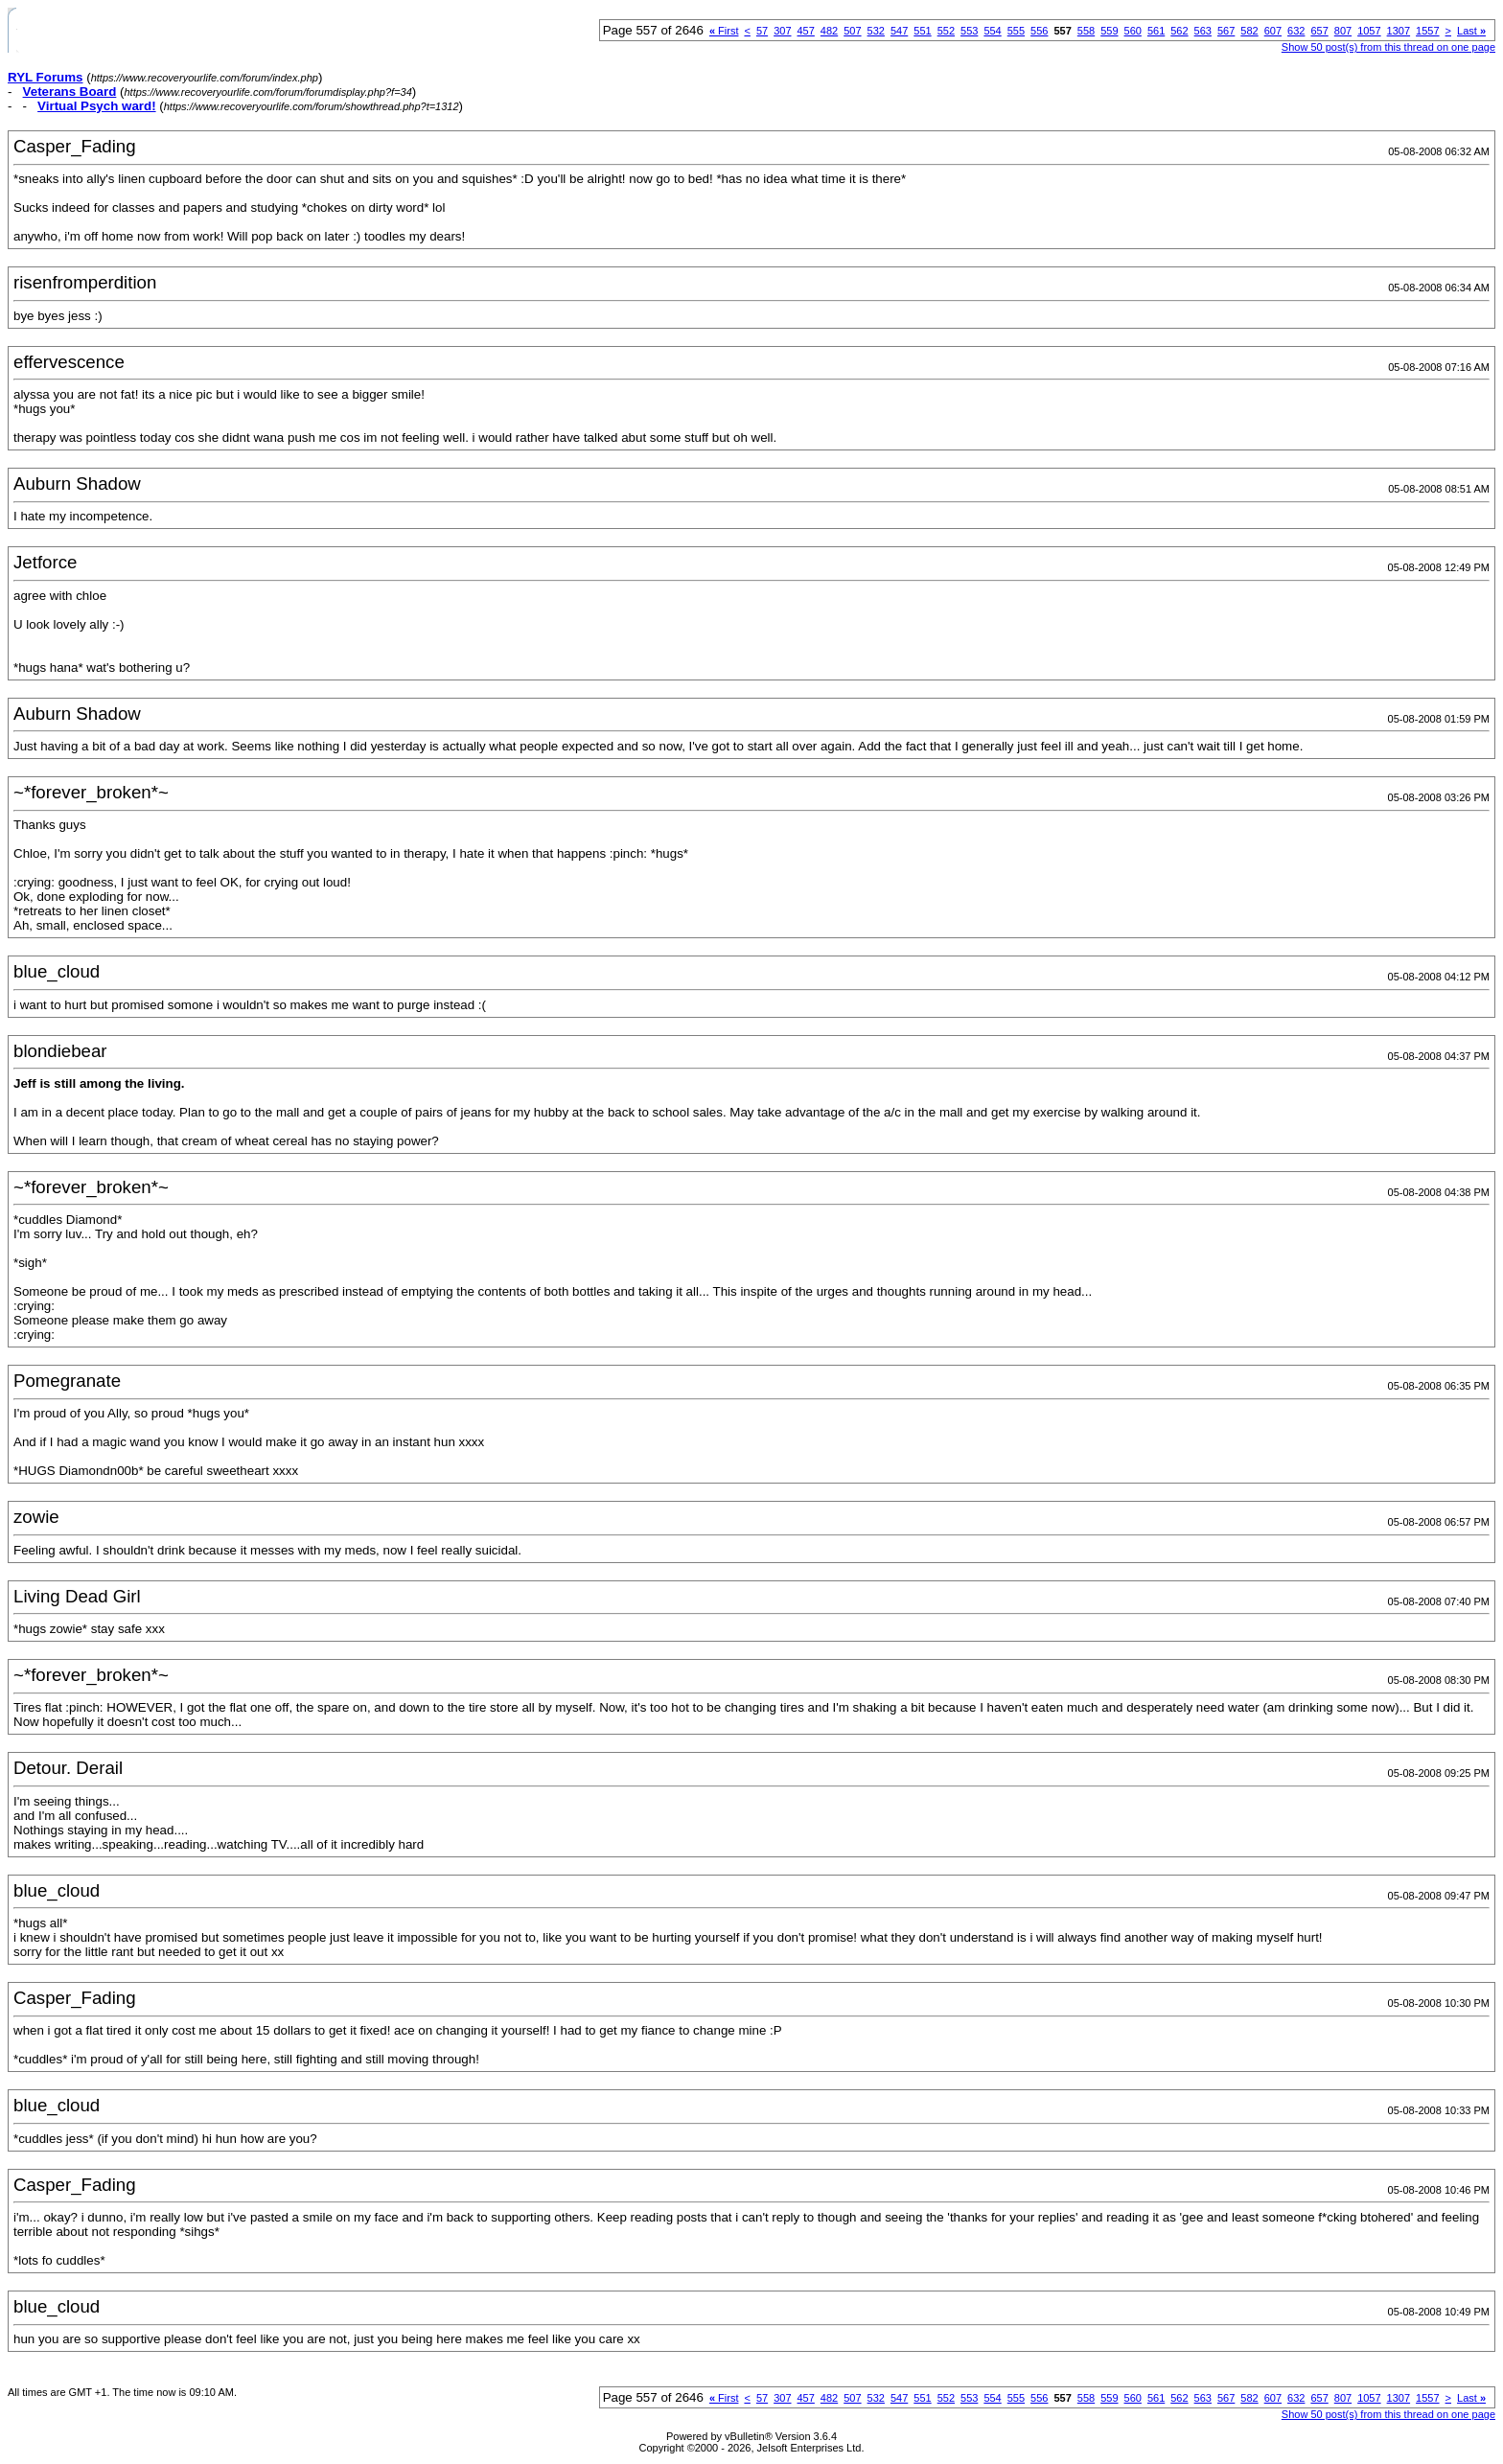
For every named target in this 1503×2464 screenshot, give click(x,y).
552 (946, 30)
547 (899, 30)
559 (1109, 30)
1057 (1368, 30)
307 (782, 30)
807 (1343, 30)
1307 (1398, 30)
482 (829, 30)
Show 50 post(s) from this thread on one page (1388, 47)
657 (1319, 30)
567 (1226, 30)
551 (922, 30)
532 (876, 30)
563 (1203, 30)
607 (1273, 30)
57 (762, 30)
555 (1016, 30)
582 (1249, 30)
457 (806, 30)
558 (1086, 30)
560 (1133, 30)
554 (992, 30)
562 (1179, 30)
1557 (1427, 30)
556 (1039, 30)
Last (1471, 30)
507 (852, 30)
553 (969, 30)
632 (1296, 30)
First (724, 30)
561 (1156, 30)
